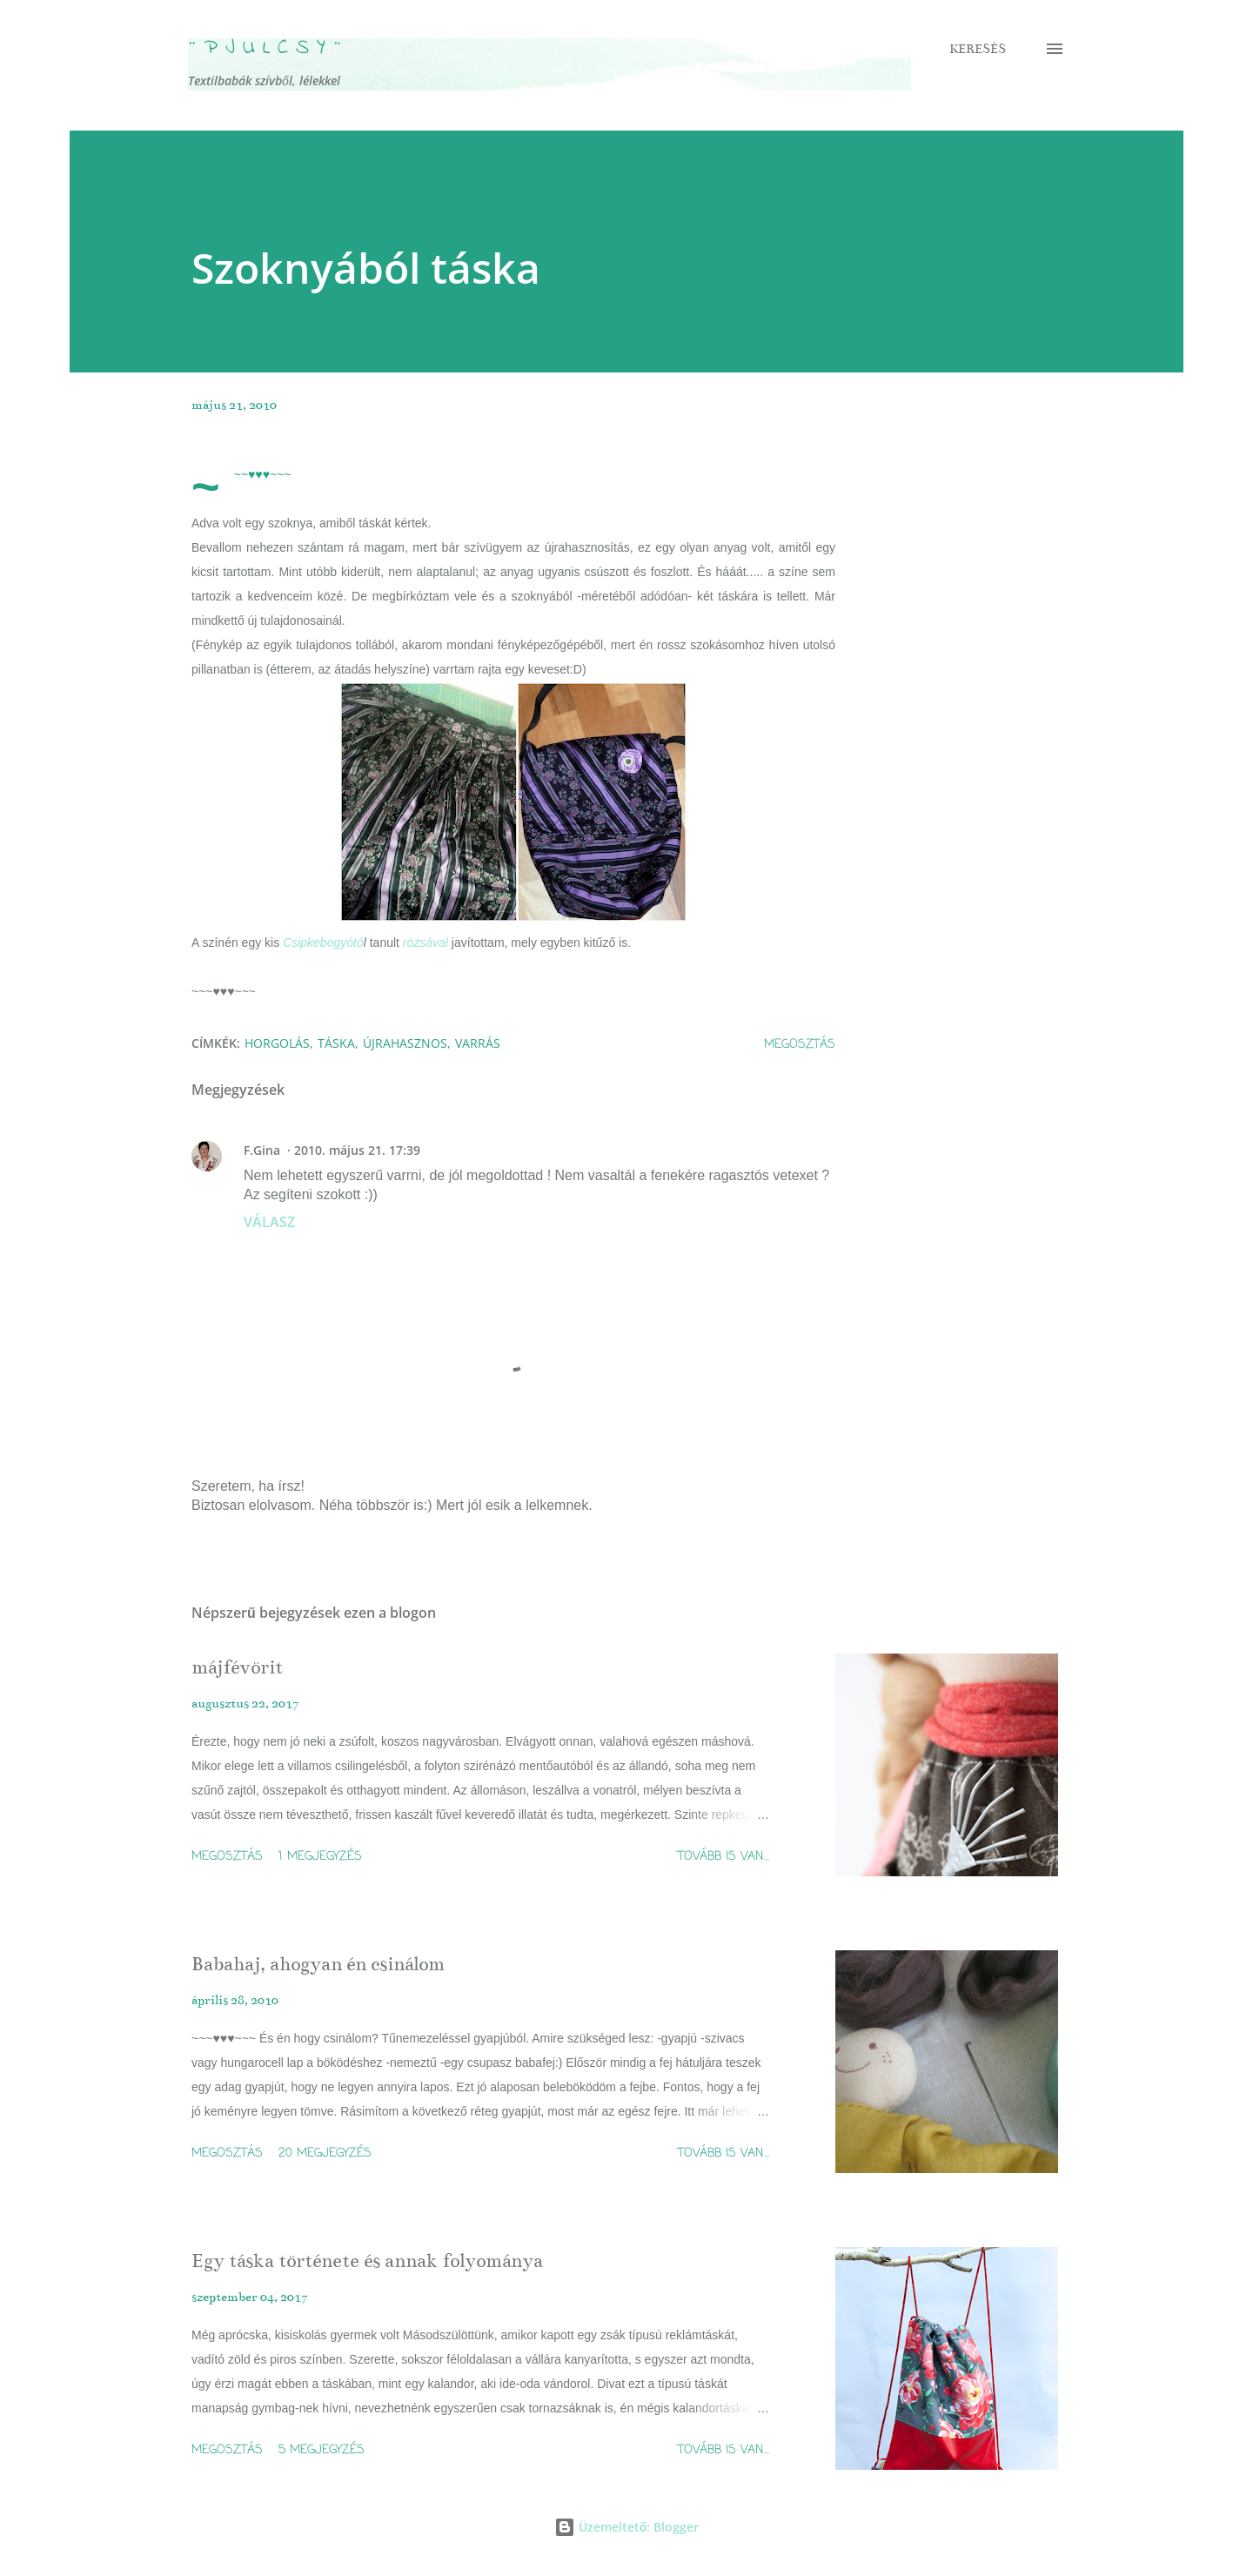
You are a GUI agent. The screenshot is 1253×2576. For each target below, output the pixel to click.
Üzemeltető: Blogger (627, 2527)
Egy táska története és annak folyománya (367, 2260)
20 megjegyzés (325, 2153)
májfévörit (237, 1667)
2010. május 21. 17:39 (357, 1150)
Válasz (269, 1221)
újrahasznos (405, 1043)
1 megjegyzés (320, 1857)
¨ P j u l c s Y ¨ (265, 48)
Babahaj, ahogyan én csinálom (318, 1964)
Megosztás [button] (799, 1045)
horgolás (277, 1043)
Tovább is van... (723, 1857)
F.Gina (262, 1150)
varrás (477, 1043)
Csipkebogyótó (323, 942)
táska (336, 1043)
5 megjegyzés (321, 2450)
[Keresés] (977, 48)
